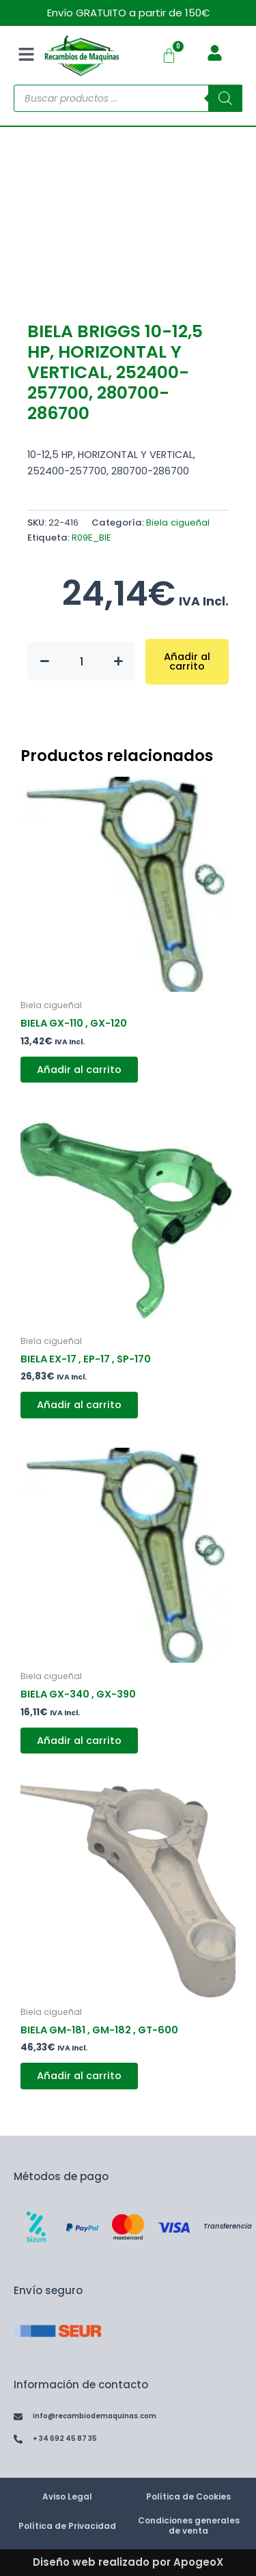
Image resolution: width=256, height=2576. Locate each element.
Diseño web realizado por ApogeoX (128, 2562)
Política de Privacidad (67, 2526)
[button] (26, 55)
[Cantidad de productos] (81, 661)
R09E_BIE (91, 537)
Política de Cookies (188, 2496)
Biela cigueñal (178, 522)
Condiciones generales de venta (189, 2525)
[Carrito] (169, 56)
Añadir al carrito (187, 662)
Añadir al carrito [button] (79, 1069)
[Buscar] (225, 98)
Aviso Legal (67, 2496)
